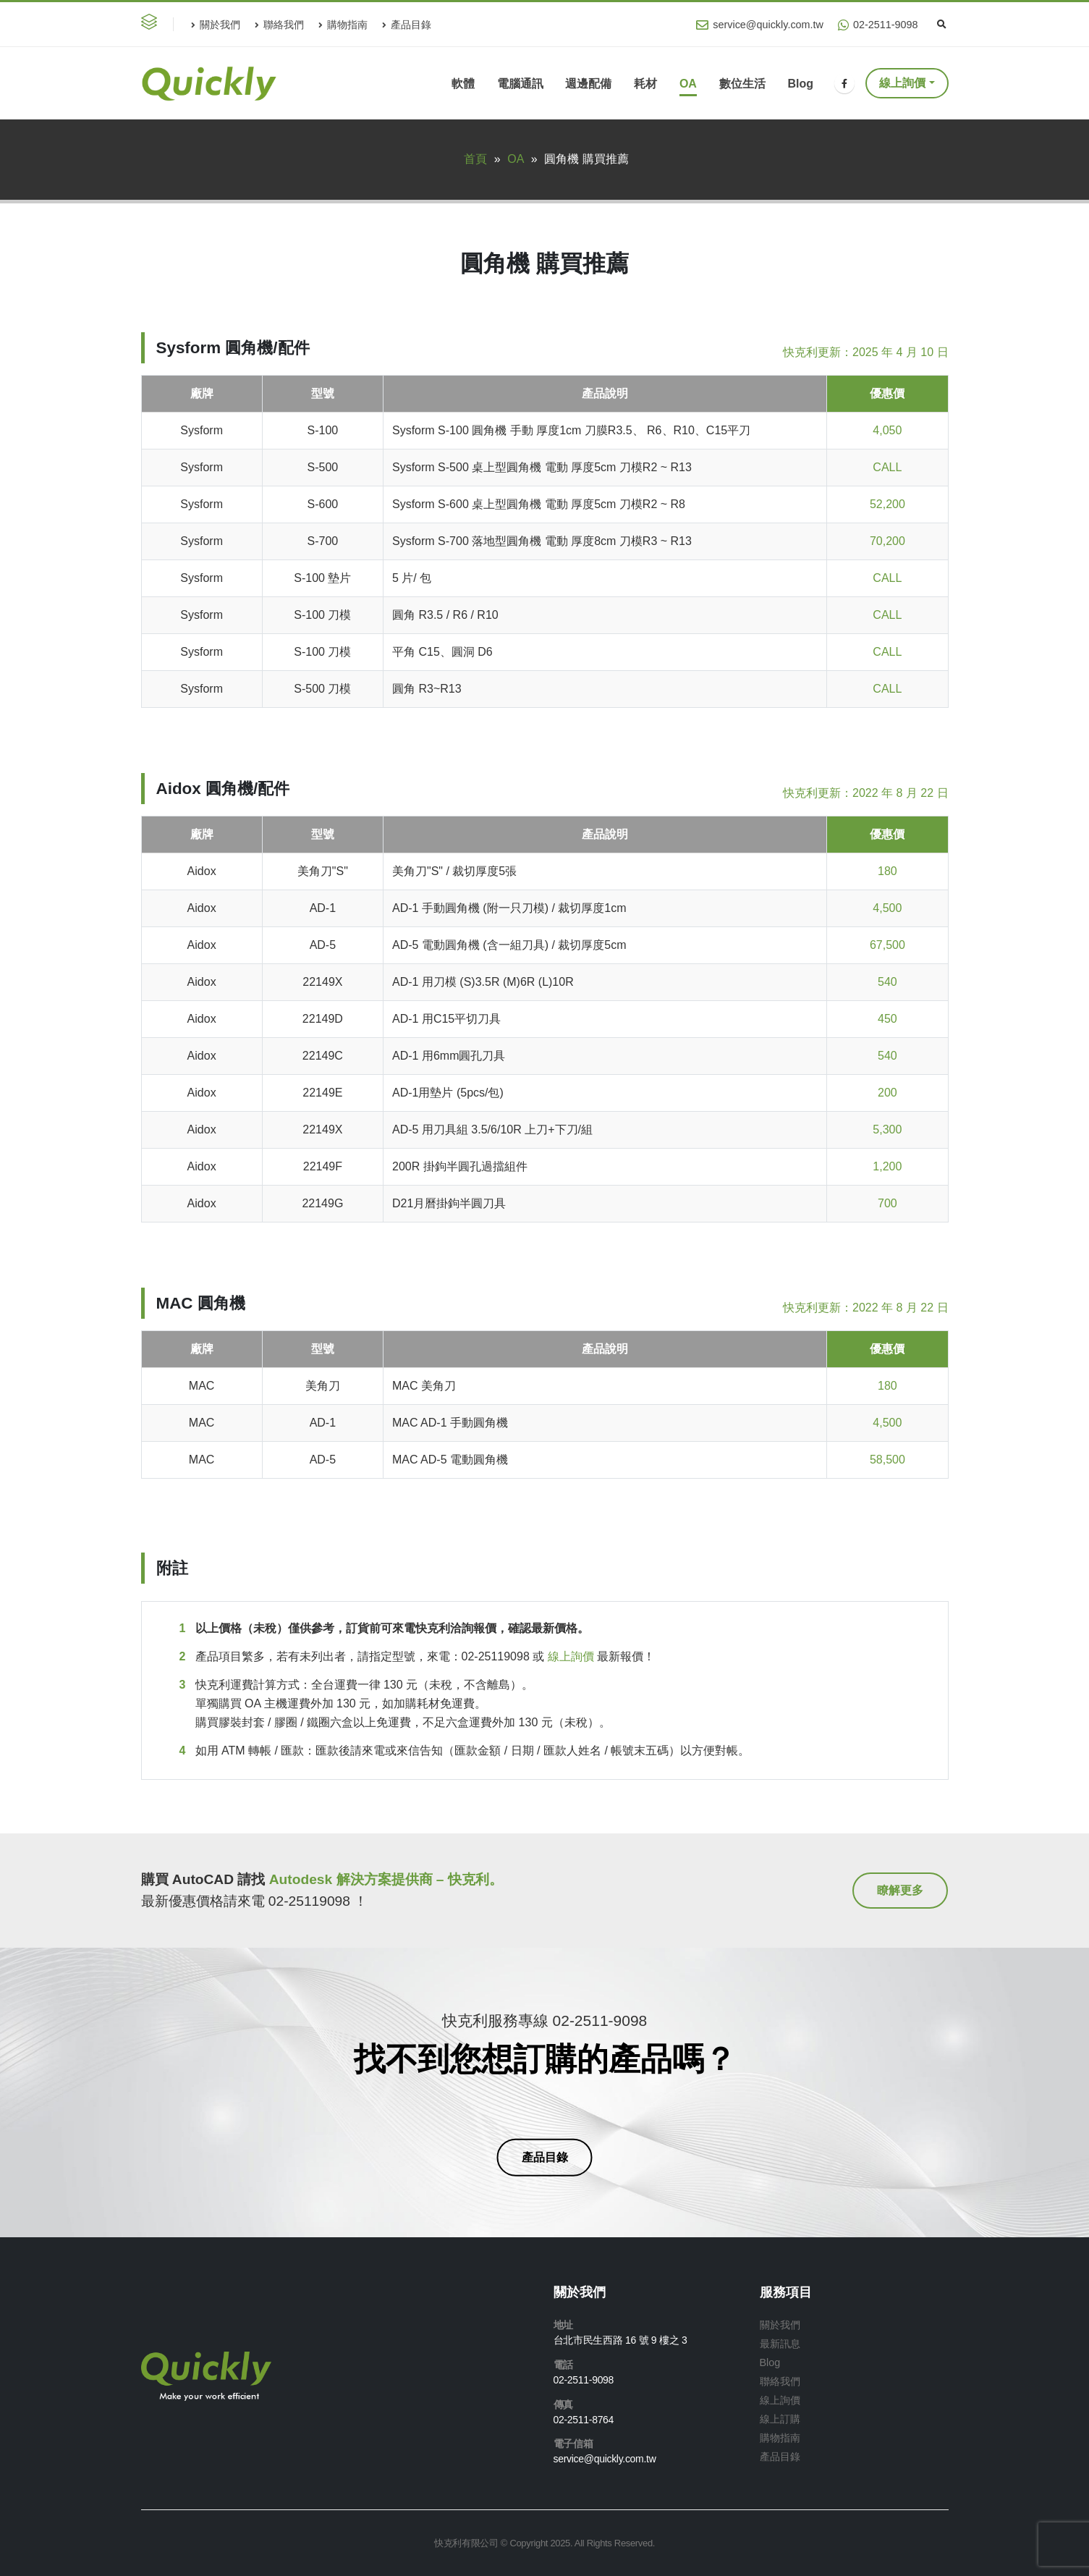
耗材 (645, 83)
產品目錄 (406, 24)
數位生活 (742, 83)
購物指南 (343, 24)
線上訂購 (780, 2419)
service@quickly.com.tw (759, 25)
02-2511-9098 (878, 25)
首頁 (475, 159)
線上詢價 (902, 83)
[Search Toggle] (942, 24)
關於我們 (215, 24)
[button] (152, 24)
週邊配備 (588, 83)
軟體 (463, 83)
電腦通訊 (520, 83)
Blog (800, 83)
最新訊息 (780, 2343)
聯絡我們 (279, 24)
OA (688, 83)
